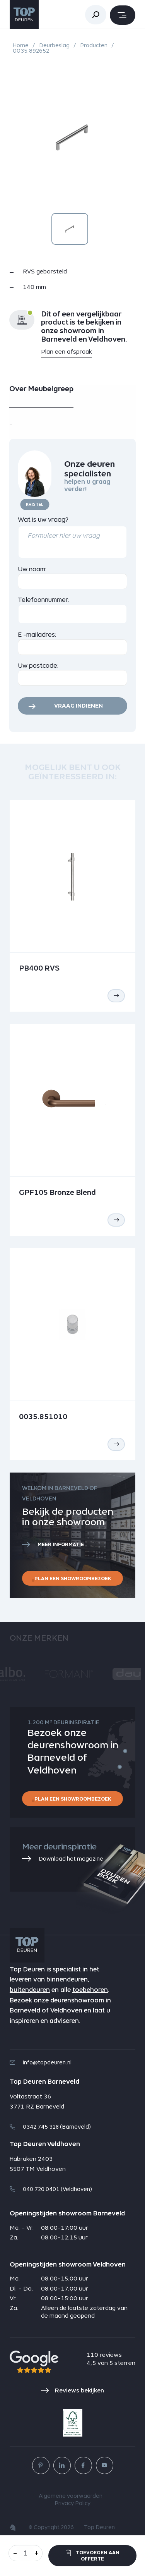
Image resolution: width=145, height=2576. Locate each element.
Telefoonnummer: (44, 599)
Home (21, 45)
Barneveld (25, 2010)
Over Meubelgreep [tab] (41, 389)
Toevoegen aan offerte (92, 2556)
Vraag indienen (78, 706)
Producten (93, 45)
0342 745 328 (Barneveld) (50, 2127)
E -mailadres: (37, 634)
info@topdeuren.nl (41, 2062)
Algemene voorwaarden (70, 2496)
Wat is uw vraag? (43, 519)
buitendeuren (30, 1989)
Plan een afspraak (66, 351)
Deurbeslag (54, 45)
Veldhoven (66, 2010)
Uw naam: (32, 569)
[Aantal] (25, 2553)
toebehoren (90, 1989)
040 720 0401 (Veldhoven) (51, 2189)
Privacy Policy (72, 2503)
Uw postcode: (38, 665)
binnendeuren (67, 1979)
